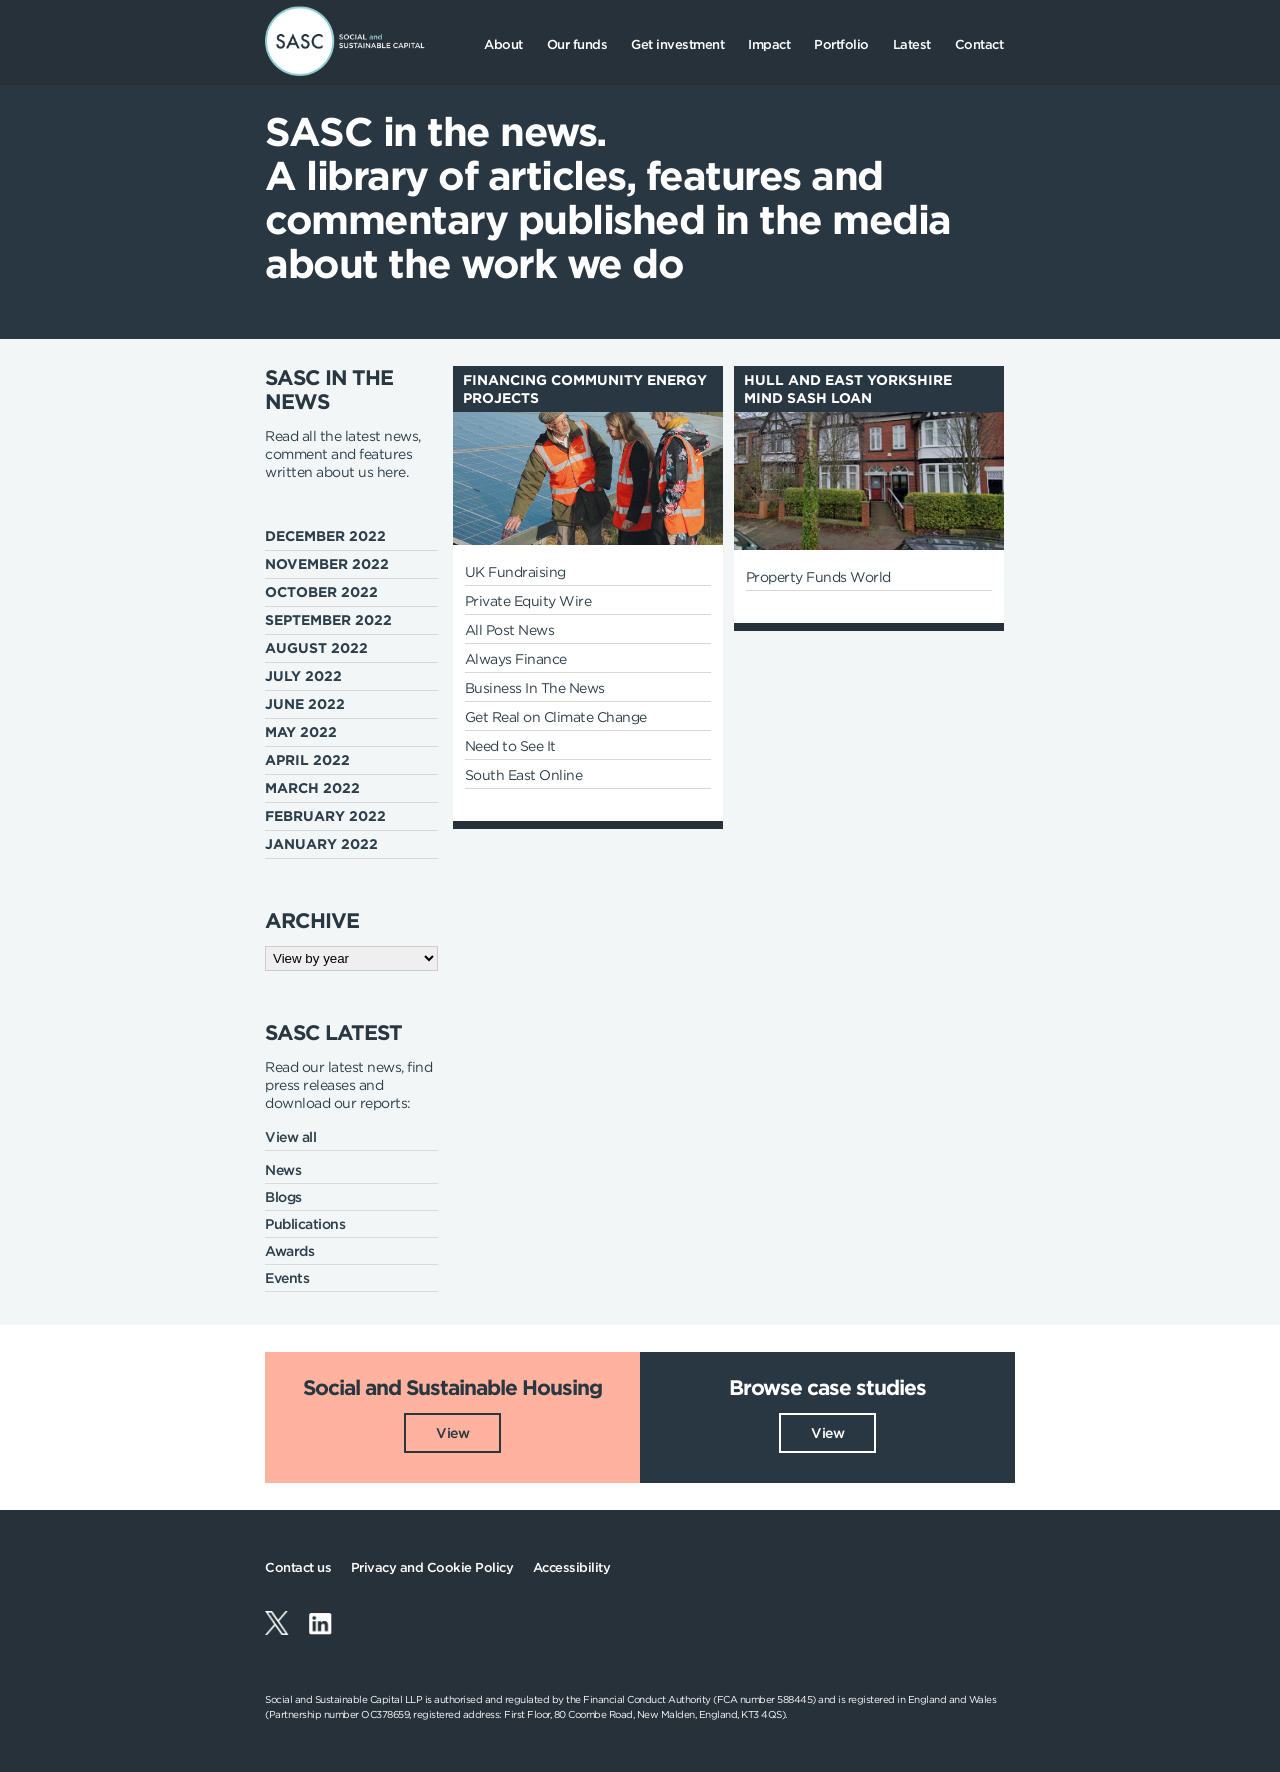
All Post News (510, 630)
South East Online (524, 775)
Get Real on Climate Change (556, 717)
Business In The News (535, 688)
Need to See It (510, 746)
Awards (289, 1251)
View (452, 1432)
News (283, 1170)
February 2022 (325, 816)
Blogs (283, 1197)
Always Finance (516, 659)
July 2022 (303, 676)
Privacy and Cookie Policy (432, 1567)
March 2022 (312, 788)
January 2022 (321, 844)
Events (287, 1278)
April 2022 (307, 760)
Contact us (298, 1567)
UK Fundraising (515, 572)
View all (290, 1137)
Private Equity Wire (528, 601)
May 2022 (301, 732)
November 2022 (327, 564)
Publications (305, 1224)
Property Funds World (818, 577)
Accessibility (572, 1567)
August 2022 (316, 648)
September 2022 (328, 620)
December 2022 (325, 536)
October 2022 (321, 592)
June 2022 (305, 704)
